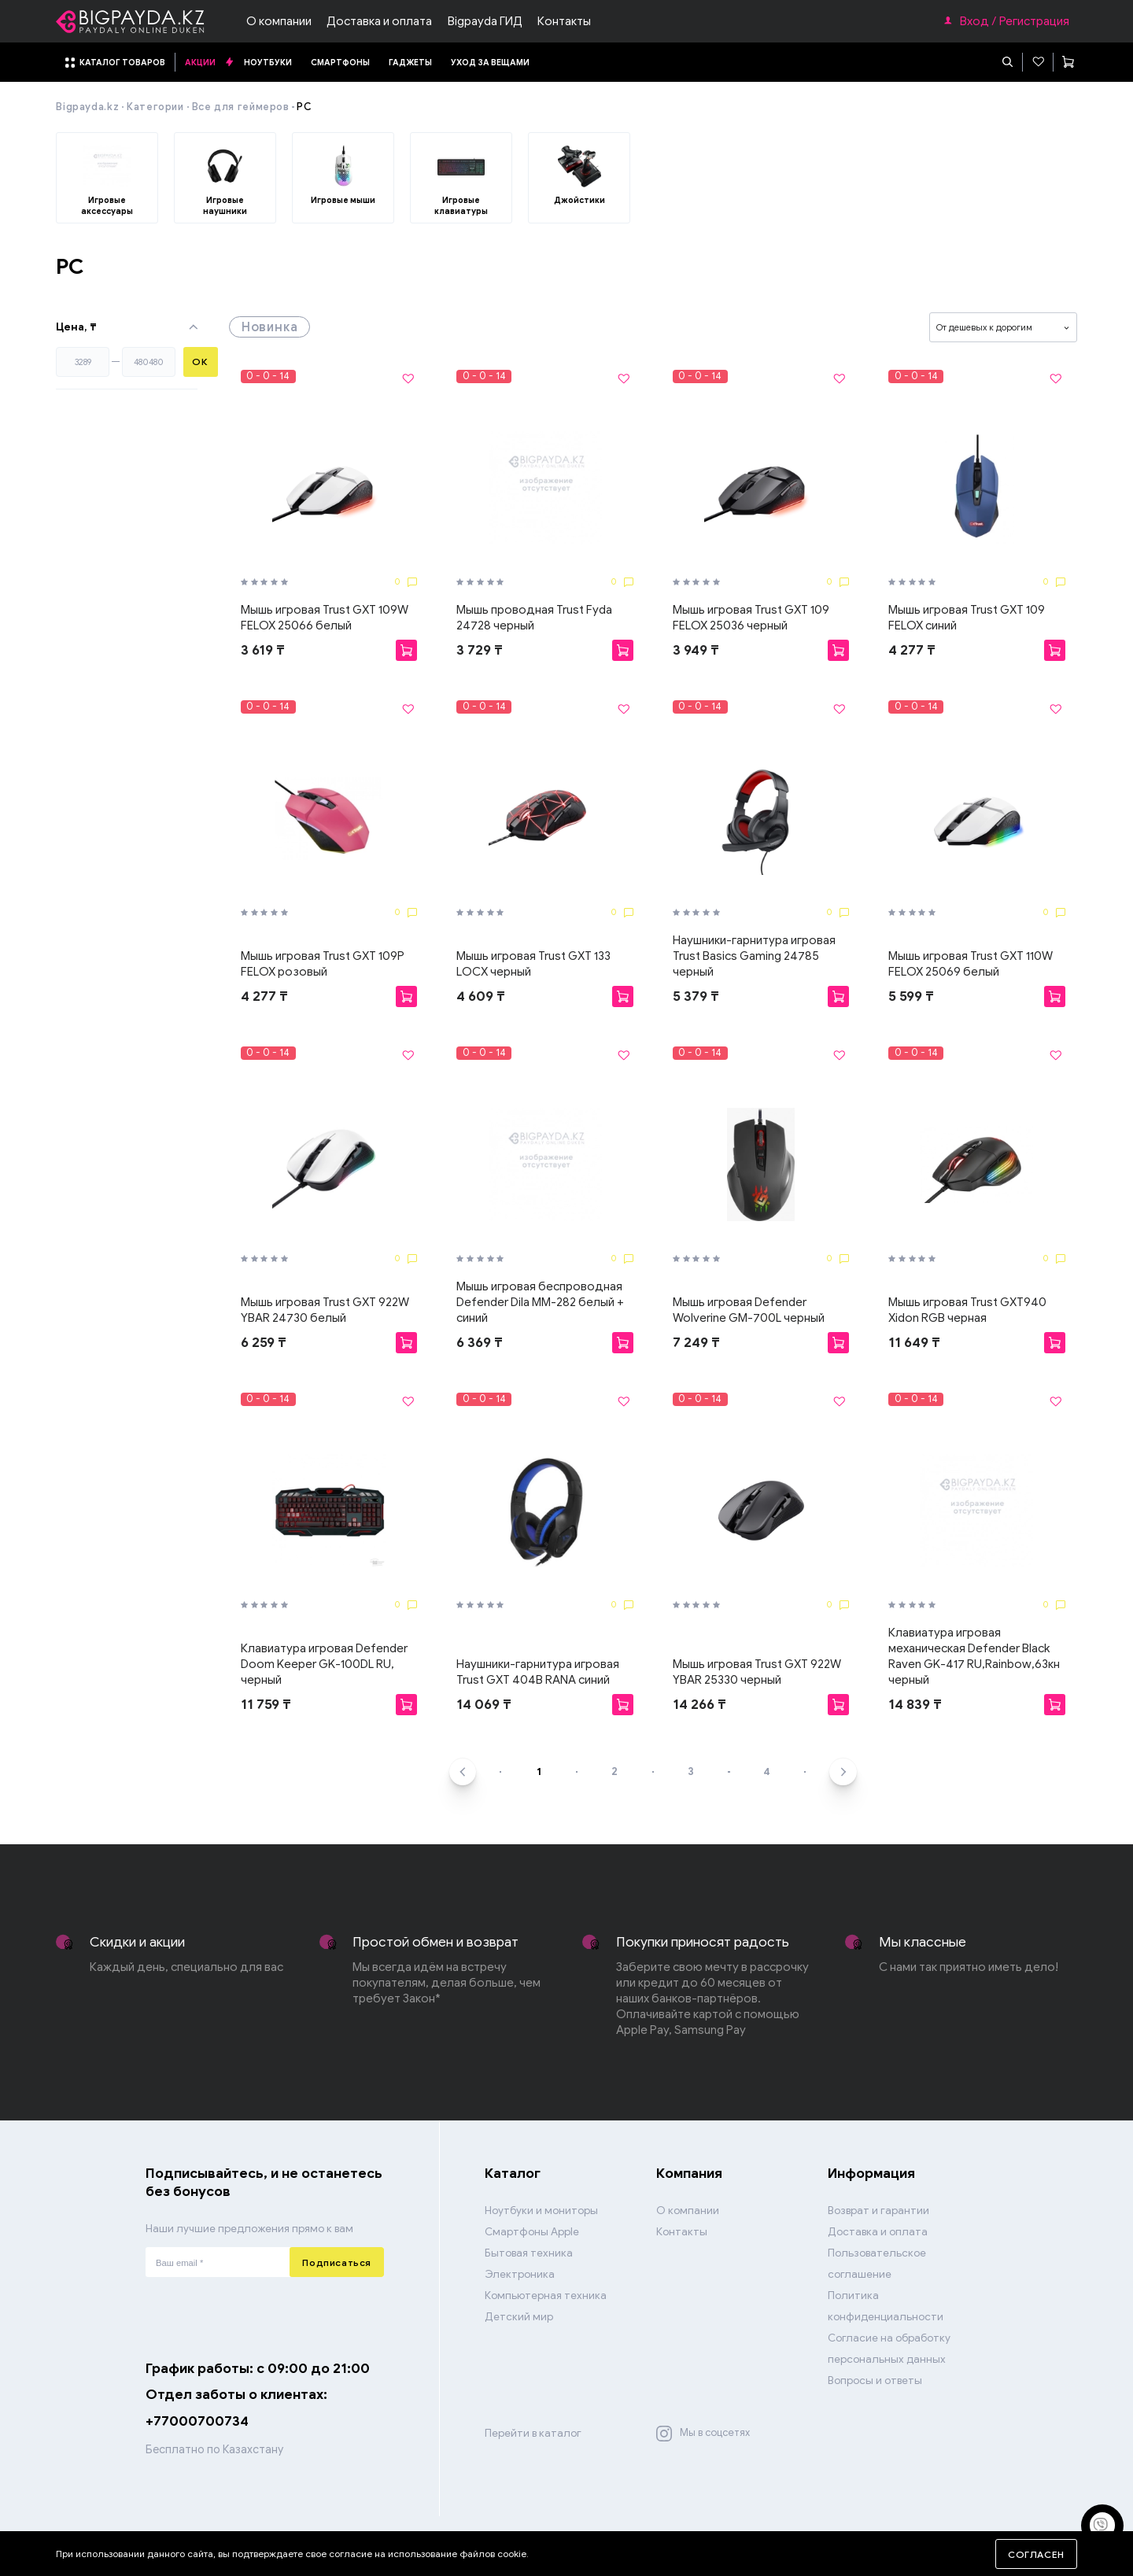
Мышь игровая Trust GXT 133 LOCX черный (533, 964)
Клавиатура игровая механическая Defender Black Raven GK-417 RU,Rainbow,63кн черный (974, 1656)
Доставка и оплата (379, 21)
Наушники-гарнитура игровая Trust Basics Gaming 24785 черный (754, 956)
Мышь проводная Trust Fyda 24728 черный (534, 618)
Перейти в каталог (533, 2433)
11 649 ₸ (914, 1342)
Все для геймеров (241, 107)
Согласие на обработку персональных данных (889, 2348)
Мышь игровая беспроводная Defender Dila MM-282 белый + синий (540, 1302)
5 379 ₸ (696, 996)
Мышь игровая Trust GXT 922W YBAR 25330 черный (757, 1672)
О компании (279, 21)
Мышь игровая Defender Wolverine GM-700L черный (749, 1310)
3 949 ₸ (696, 650)
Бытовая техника (529, 2253)
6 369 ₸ (479, 1342)
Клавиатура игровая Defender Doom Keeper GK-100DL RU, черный (324, 1664)
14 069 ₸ (483, 1704)
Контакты (564, 21)
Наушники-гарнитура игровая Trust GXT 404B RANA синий (537, 1672)
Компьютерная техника (546, 2295)
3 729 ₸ (479, 650)
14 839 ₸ (915, 1704)
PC (304, 107)
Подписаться (336, 2262)
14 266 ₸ (699, 1704)
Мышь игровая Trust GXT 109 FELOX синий (966, 618)
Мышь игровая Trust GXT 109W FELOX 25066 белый (324, 618)
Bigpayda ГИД (485, 21)
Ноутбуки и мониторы (541, 2210)
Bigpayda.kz (87, 107)
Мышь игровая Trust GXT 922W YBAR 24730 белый (325, 1310)
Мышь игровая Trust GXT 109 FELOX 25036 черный (751, 618)
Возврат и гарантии (878, 2210)
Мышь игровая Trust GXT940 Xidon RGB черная (967, 1310)
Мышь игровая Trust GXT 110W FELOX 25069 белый (970, 964)
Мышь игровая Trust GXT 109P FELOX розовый (322, 964)
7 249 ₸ (696, 1342)
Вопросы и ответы (875, 2380)
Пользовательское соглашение (877, 2263)
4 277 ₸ (912, 650)
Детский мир (519, 2316)
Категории (155, 107)
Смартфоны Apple (532, 2231)
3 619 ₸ (263, 650)
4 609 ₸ (480, 996)
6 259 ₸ (263, 1342)
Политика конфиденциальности (885, 2306)
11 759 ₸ (266, 1704)
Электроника (520, 2274)
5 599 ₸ (911, 996)
